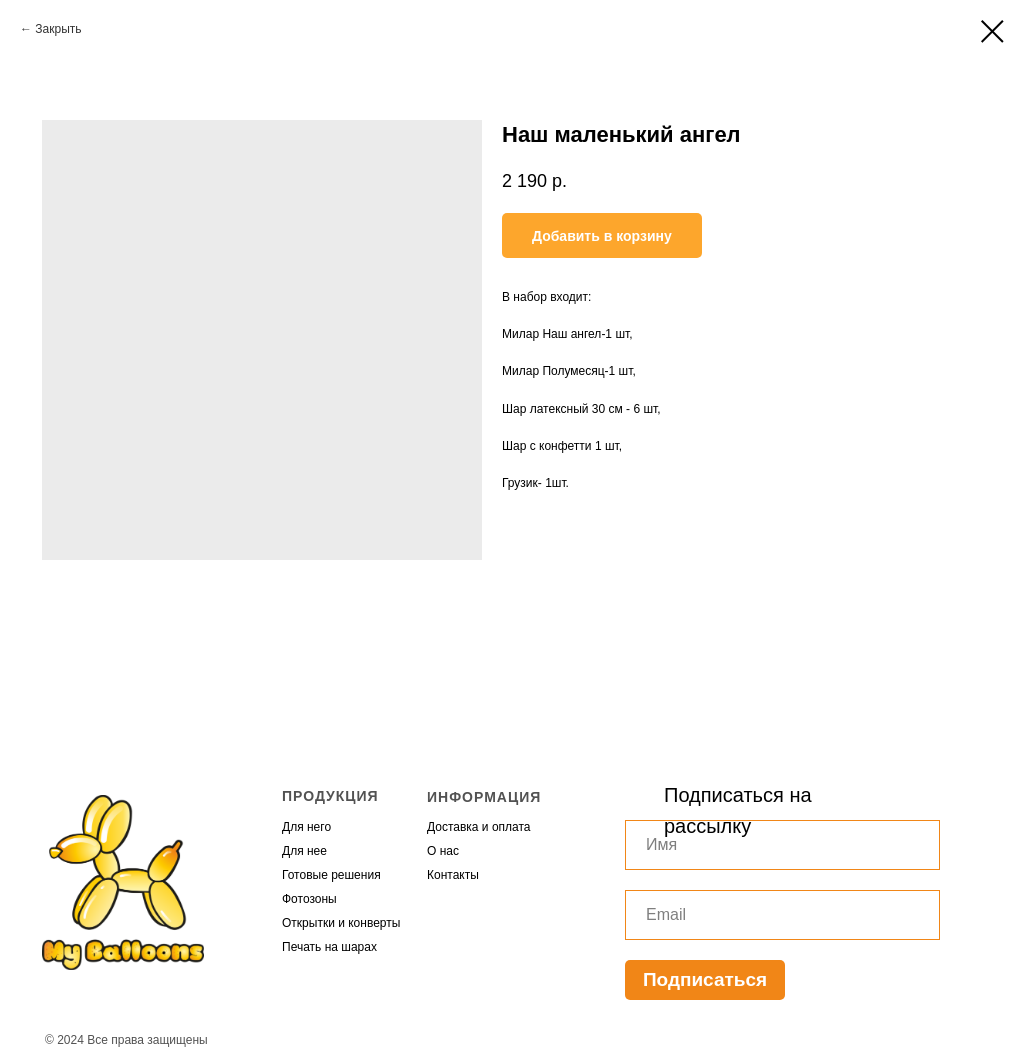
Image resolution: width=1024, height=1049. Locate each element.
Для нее (304, 851)
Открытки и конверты (341, 923)
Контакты (453, 875)
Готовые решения (331, 875)
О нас (443, 851)
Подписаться (705, 979)
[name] (782, 845)
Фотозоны (309, 899)
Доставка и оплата (479, 827)
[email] (782, 915)
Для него (306, 827)
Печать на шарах (329, 947)
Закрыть (58, 29)
